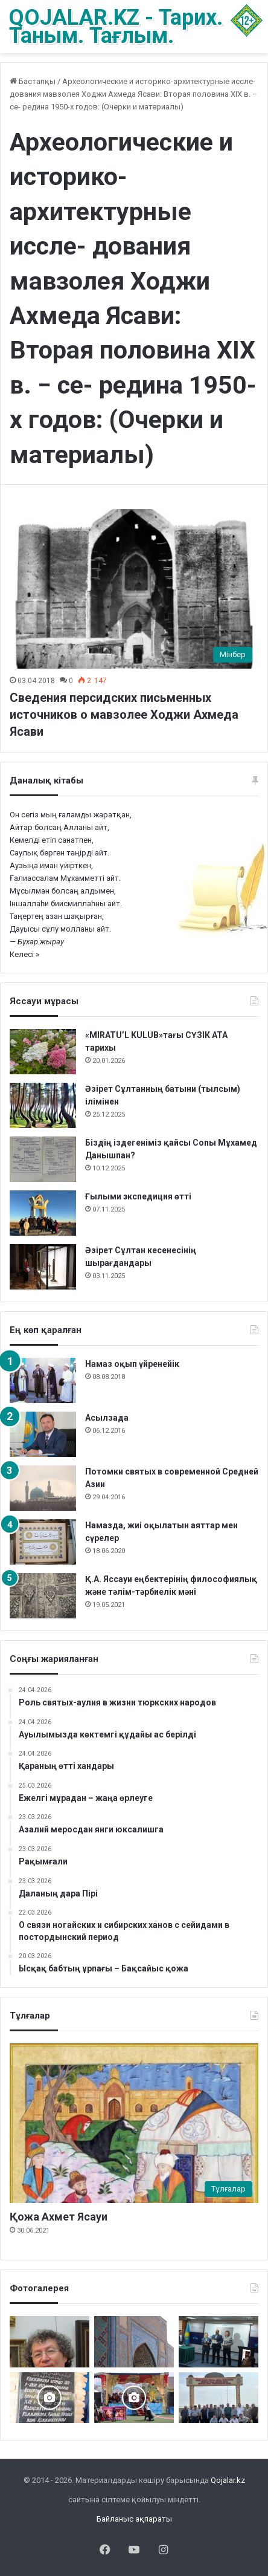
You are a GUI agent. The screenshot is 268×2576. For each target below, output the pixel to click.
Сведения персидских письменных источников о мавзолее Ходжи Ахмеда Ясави (124, 714)
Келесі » (24, 954)
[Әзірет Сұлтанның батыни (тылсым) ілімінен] (43, 1105)
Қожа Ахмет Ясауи (58, 2216)
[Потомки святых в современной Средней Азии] (43, 1488)
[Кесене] (134, 2341)
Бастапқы (33, 81)
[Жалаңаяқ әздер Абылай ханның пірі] (218, 2341)
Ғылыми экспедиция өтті (138, 1196)
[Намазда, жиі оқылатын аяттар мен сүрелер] (43, 1542)
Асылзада (107, 1418)
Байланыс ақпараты (134, 2518)
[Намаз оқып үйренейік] (43, 1380)
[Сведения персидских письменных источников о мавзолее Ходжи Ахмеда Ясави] (134, 589)
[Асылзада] (43, 1434)
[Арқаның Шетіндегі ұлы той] (134, 2398)
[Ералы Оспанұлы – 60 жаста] (49, 2341)
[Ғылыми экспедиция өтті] (43, 1213)
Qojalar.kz (228, 2480)
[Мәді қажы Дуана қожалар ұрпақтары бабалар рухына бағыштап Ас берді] (218, 2398)
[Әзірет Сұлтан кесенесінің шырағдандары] (43, 1267)
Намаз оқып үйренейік (132, 1364)
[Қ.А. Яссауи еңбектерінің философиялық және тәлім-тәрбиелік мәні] (43, 1595)
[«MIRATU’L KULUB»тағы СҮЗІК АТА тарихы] (43, 1051)
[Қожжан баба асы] (49, 2398)
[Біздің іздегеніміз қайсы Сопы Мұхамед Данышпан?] (43, 1159)
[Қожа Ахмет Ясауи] (134, 2123)
